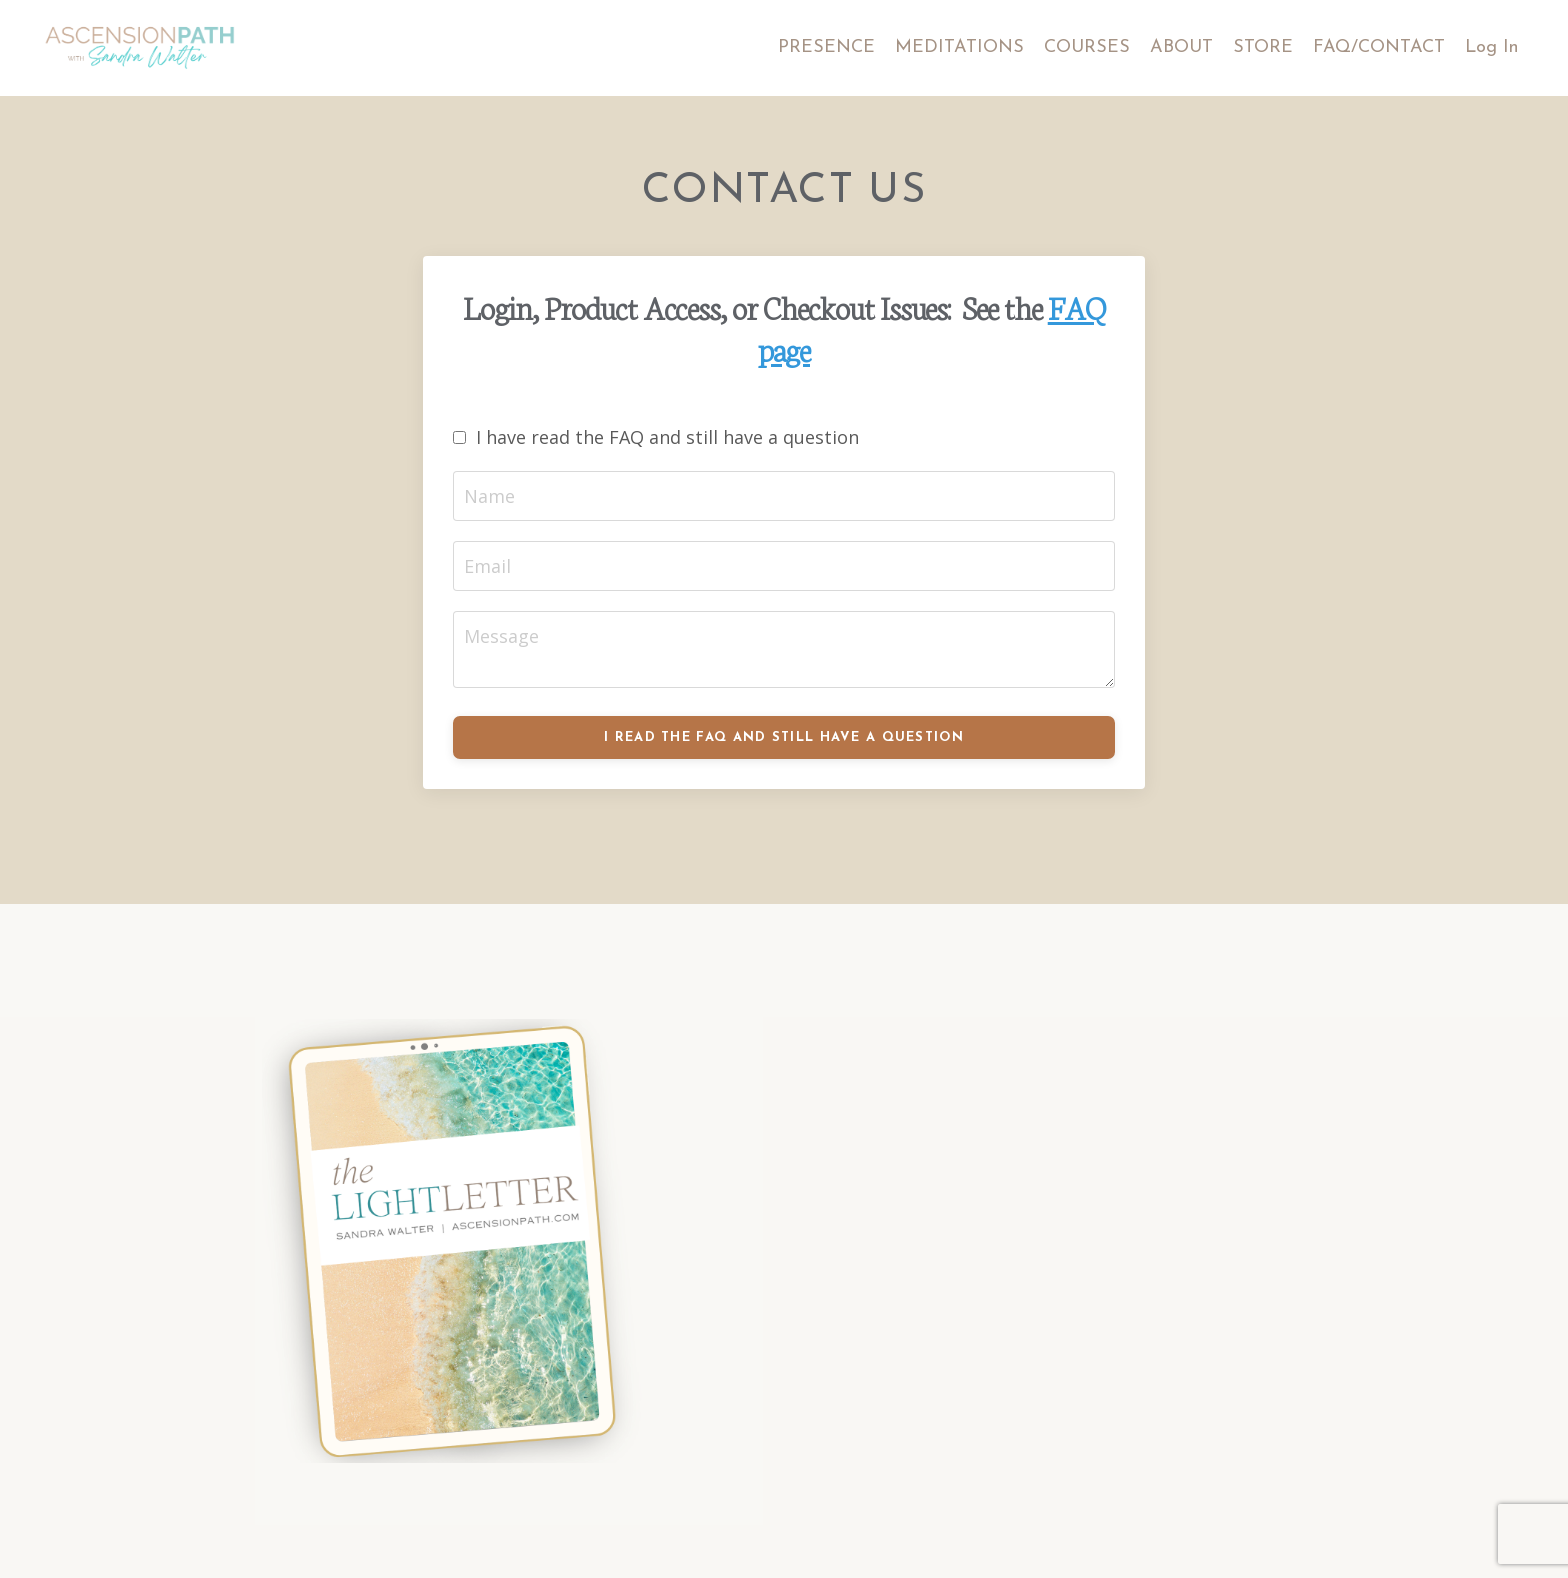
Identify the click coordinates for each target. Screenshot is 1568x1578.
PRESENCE (826, 47)
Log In (1491, 47)
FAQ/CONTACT (1379, 47)
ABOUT (1181, 47)
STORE (1263, 47)
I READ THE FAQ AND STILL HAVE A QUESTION (784, 737)
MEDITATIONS (959, 47)
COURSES (1087, 47)
